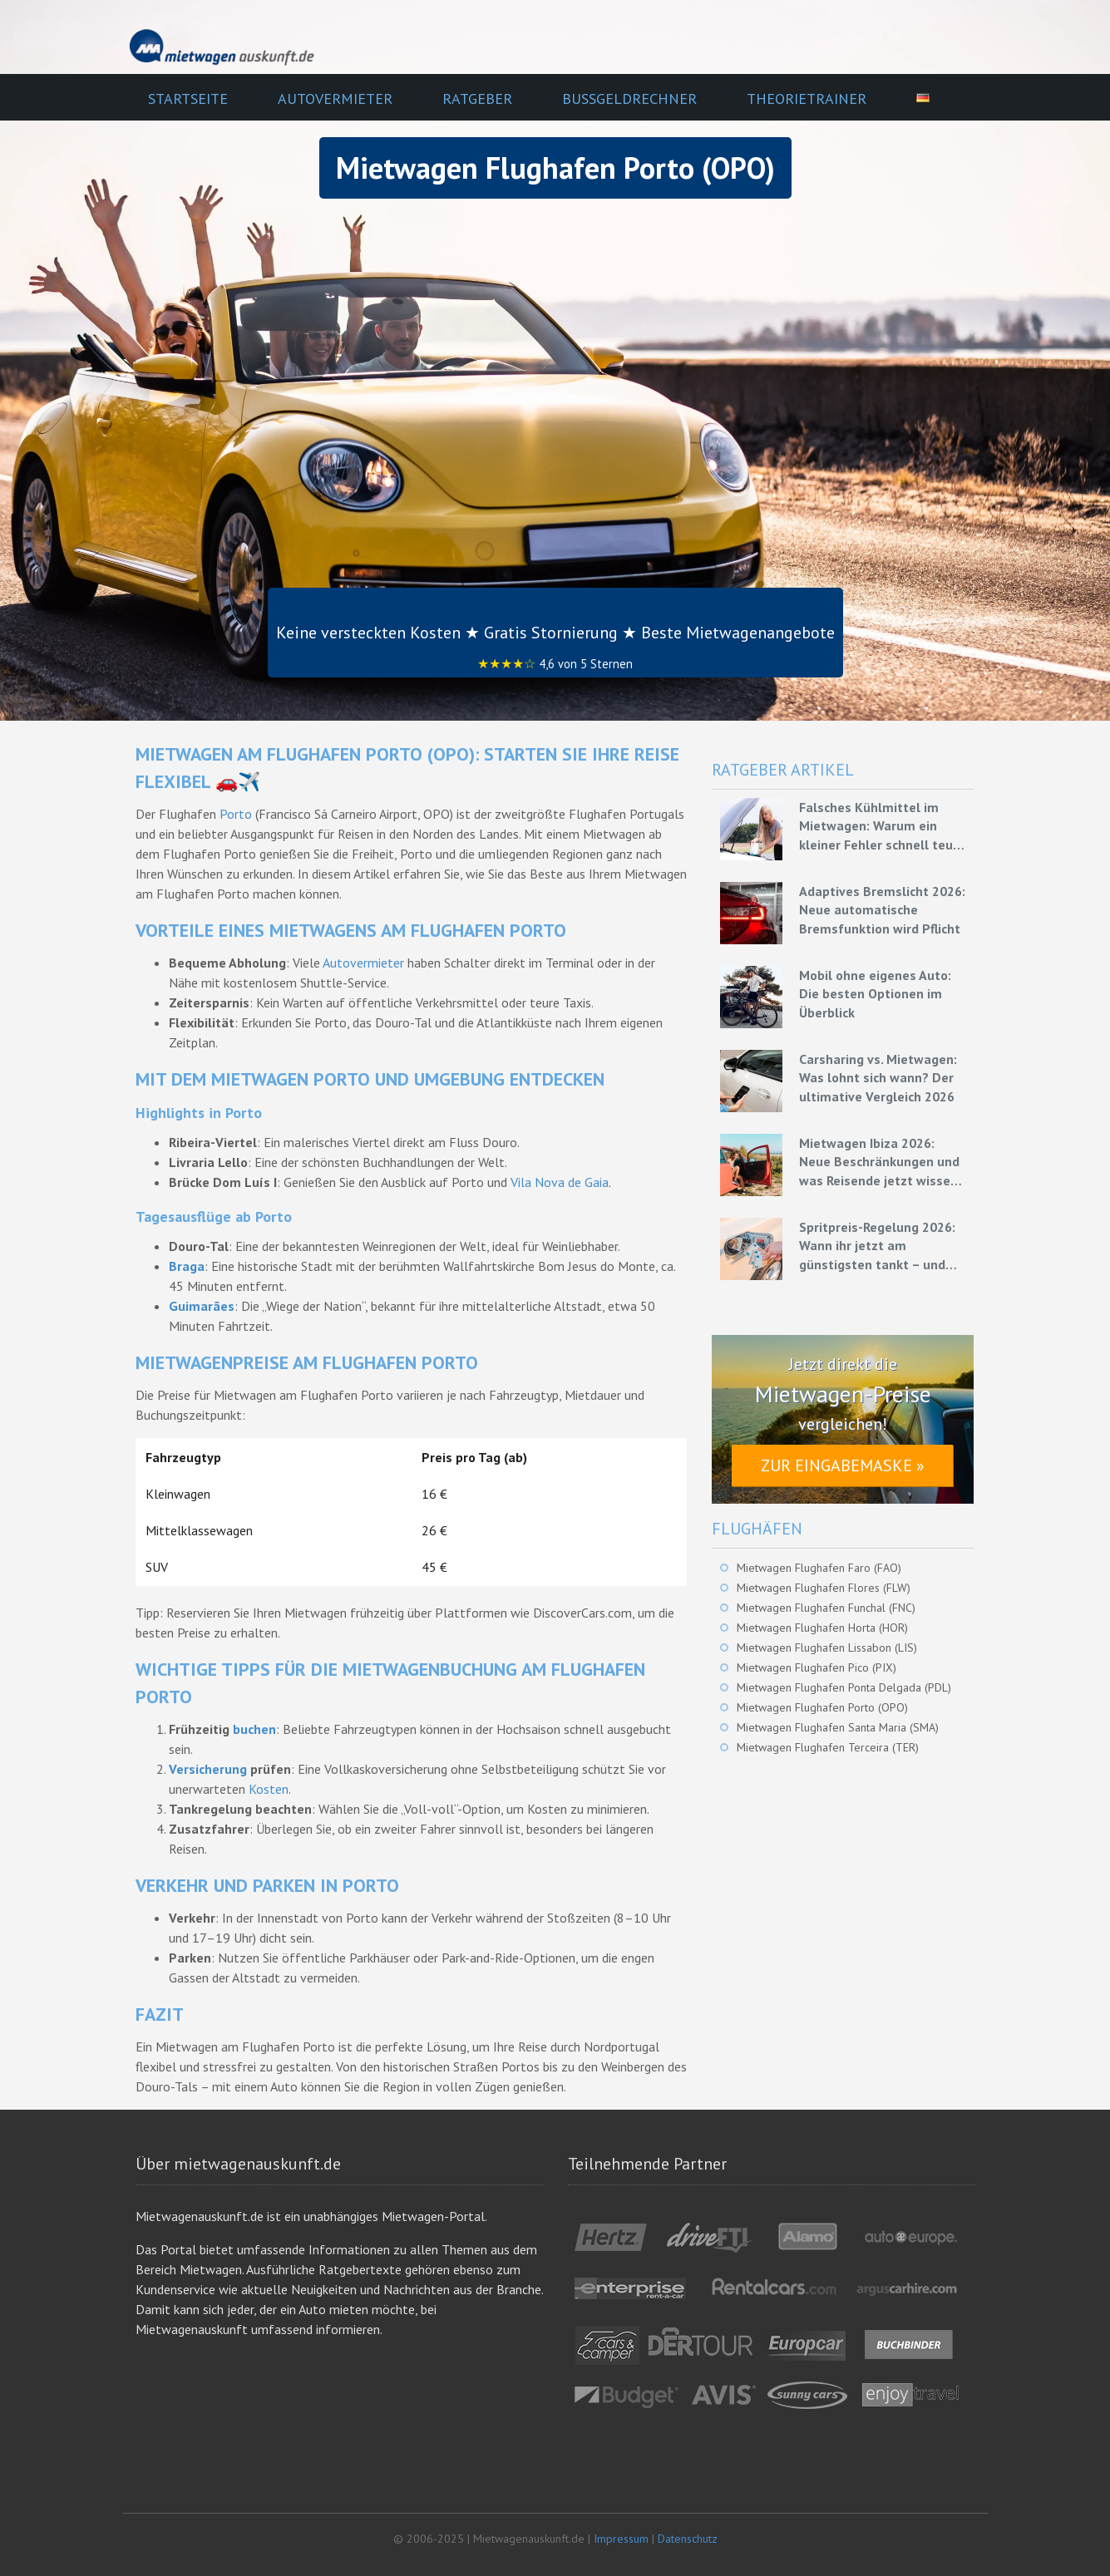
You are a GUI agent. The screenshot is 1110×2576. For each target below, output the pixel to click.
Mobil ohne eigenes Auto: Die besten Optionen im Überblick (875, 994)
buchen (254, 1729)
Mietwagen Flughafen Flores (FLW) (823, 1587)
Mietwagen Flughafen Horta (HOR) (822, 1627)
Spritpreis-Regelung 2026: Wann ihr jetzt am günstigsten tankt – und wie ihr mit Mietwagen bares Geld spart (877, 1246)
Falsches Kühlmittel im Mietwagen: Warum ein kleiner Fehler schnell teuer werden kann (882, 826)
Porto (236, 813)
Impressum (621, 2538)
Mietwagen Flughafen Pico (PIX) (816, 1667)
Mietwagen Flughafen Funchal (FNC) (826, 1607)
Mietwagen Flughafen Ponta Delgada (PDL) (844, 1687)
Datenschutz (688, 2538)
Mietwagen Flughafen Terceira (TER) (828, 1747)
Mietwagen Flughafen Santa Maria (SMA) (838, 1727)
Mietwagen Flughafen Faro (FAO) (819, 1567)
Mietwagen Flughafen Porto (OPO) (822, 1707)
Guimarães (201, 1306)
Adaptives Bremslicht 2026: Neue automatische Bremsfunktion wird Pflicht (882, 910)
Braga (187, 1266)
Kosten (269, 1789)
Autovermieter (363, 962)
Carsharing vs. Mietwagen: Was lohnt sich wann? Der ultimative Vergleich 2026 (878, 1078)
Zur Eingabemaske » (843, 1465)
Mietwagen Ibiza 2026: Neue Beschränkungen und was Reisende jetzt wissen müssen (879, 1162)
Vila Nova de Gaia (560, 1182)
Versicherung (208, 1769)
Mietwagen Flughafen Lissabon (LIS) (827, 1647)
